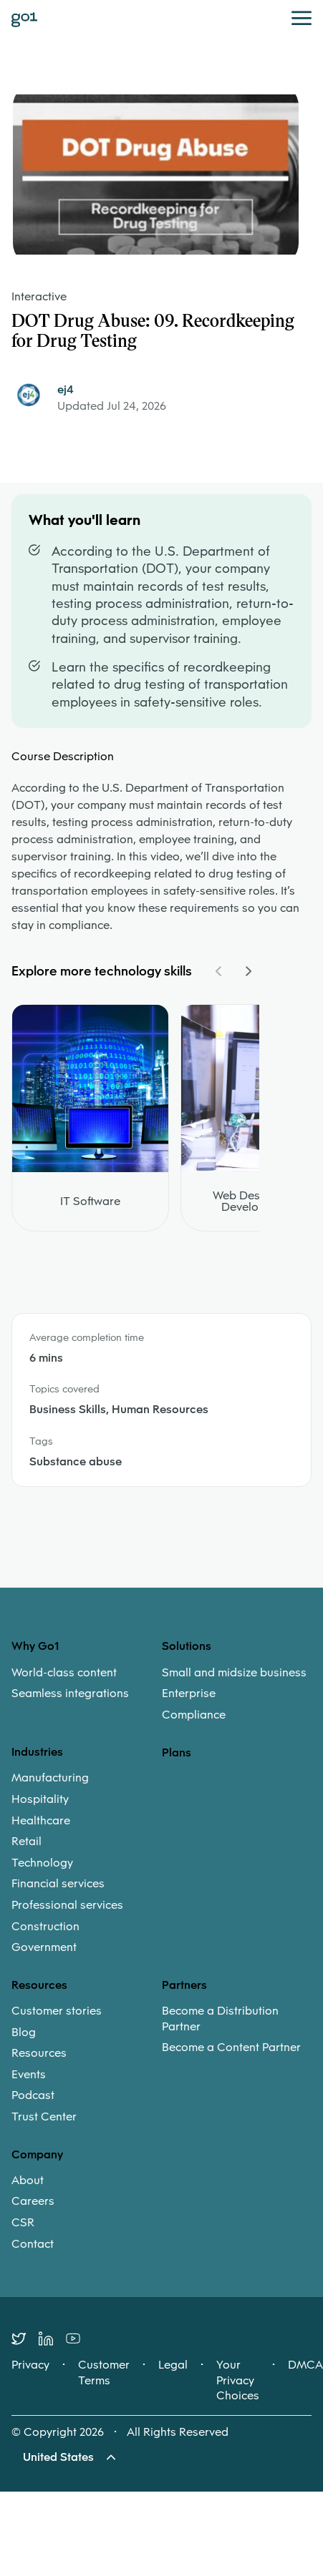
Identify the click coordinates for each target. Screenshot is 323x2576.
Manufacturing (50, 1778)
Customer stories (56, 2011)
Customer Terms (104, 2373)
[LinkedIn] (52, 2338)
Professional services (67, 1905)
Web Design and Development (256, 1201)
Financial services (58, 1884)
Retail (26, 1841)
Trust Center (44, 2117)
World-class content (64, 1673)
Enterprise (189, 1693)
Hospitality (40, 1799)
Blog (23, 2032)
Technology (42, 1863)
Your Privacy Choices (237, 2380)
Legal (173, 2365)
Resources (39, 2053)
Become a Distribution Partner (220, 2018)
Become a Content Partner (231, 2047)
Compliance (194, 1715)
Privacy (30, 2365)
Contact (32, 2244)
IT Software (90, 1201)
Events (28, 2075)
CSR (22, 2223)
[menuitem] (86, 1683)
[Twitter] (25, 2338)
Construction (45, 1927)
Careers (32, 2201)
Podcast (32, 2095)
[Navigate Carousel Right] (247, 971)
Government (44, 1947)
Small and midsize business (234, 1673)
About (27, 2180)
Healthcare (40, 1821)
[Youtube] (79, 2338)
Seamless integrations (70, 1693)
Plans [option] (176, 1752)
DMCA (305, 2365)
